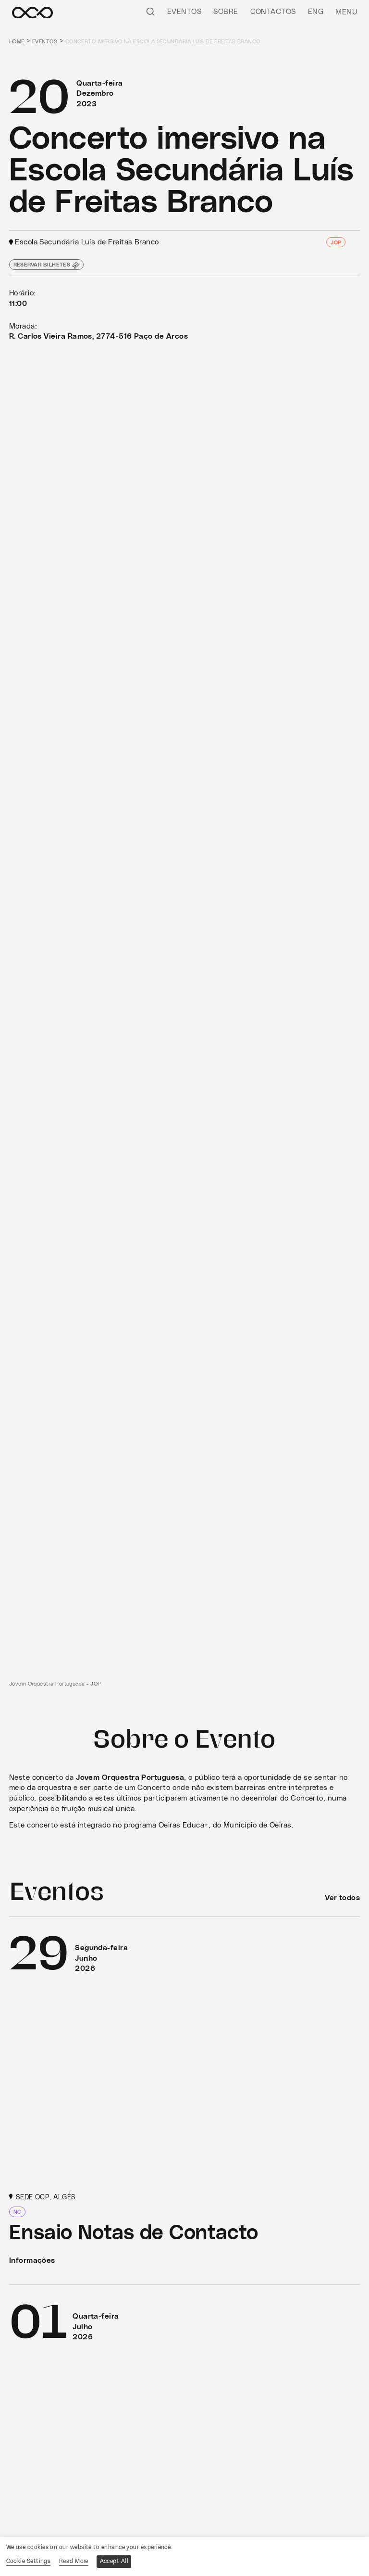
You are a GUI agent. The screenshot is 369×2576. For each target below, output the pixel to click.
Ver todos (342, 1898)
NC (17, 2212)
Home (17, 41)
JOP (336, 242)
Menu (346, 11)
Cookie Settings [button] (28, 2561)
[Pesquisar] (150, 11)
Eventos (184, 11)
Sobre (225, 11)
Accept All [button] (114, 2561)
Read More (73, 2561)
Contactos (273, 11)
